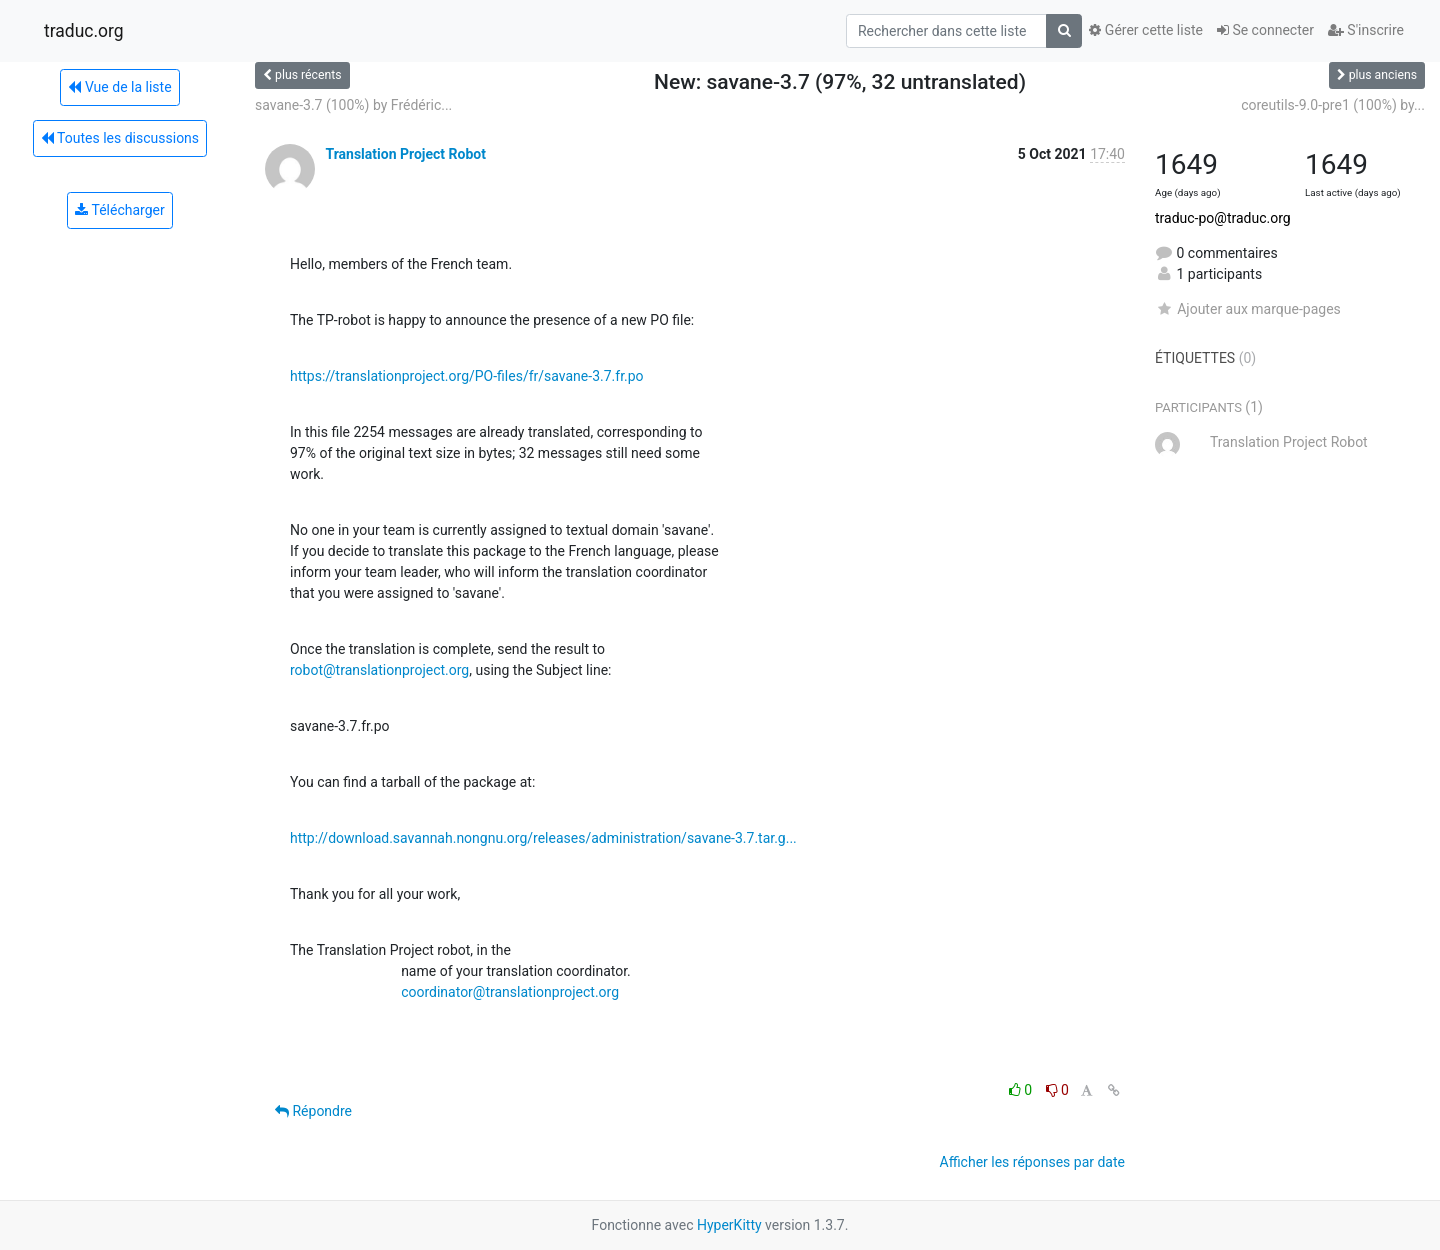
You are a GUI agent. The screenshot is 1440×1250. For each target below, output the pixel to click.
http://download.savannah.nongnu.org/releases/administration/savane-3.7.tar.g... (543, 838)
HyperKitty (729, 1225)
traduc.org (84, 31)
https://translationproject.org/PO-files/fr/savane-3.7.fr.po (467, 376)
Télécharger (119, 210)
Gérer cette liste (1146, 30)
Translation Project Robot (405, 154)
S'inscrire (1366, 30)
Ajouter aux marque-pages (1248, 309)
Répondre (313, 1111)
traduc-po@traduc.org (1223, 218)
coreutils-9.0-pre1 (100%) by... (1333, 105)
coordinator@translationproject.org (510, 992)
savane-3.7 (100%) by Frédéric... (353, 105)
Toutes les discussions (120, 138)
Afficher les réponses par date (1032, 1162)
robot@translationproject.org (379, 670)
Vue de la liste (119, 87)
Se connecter (1265, 30)
